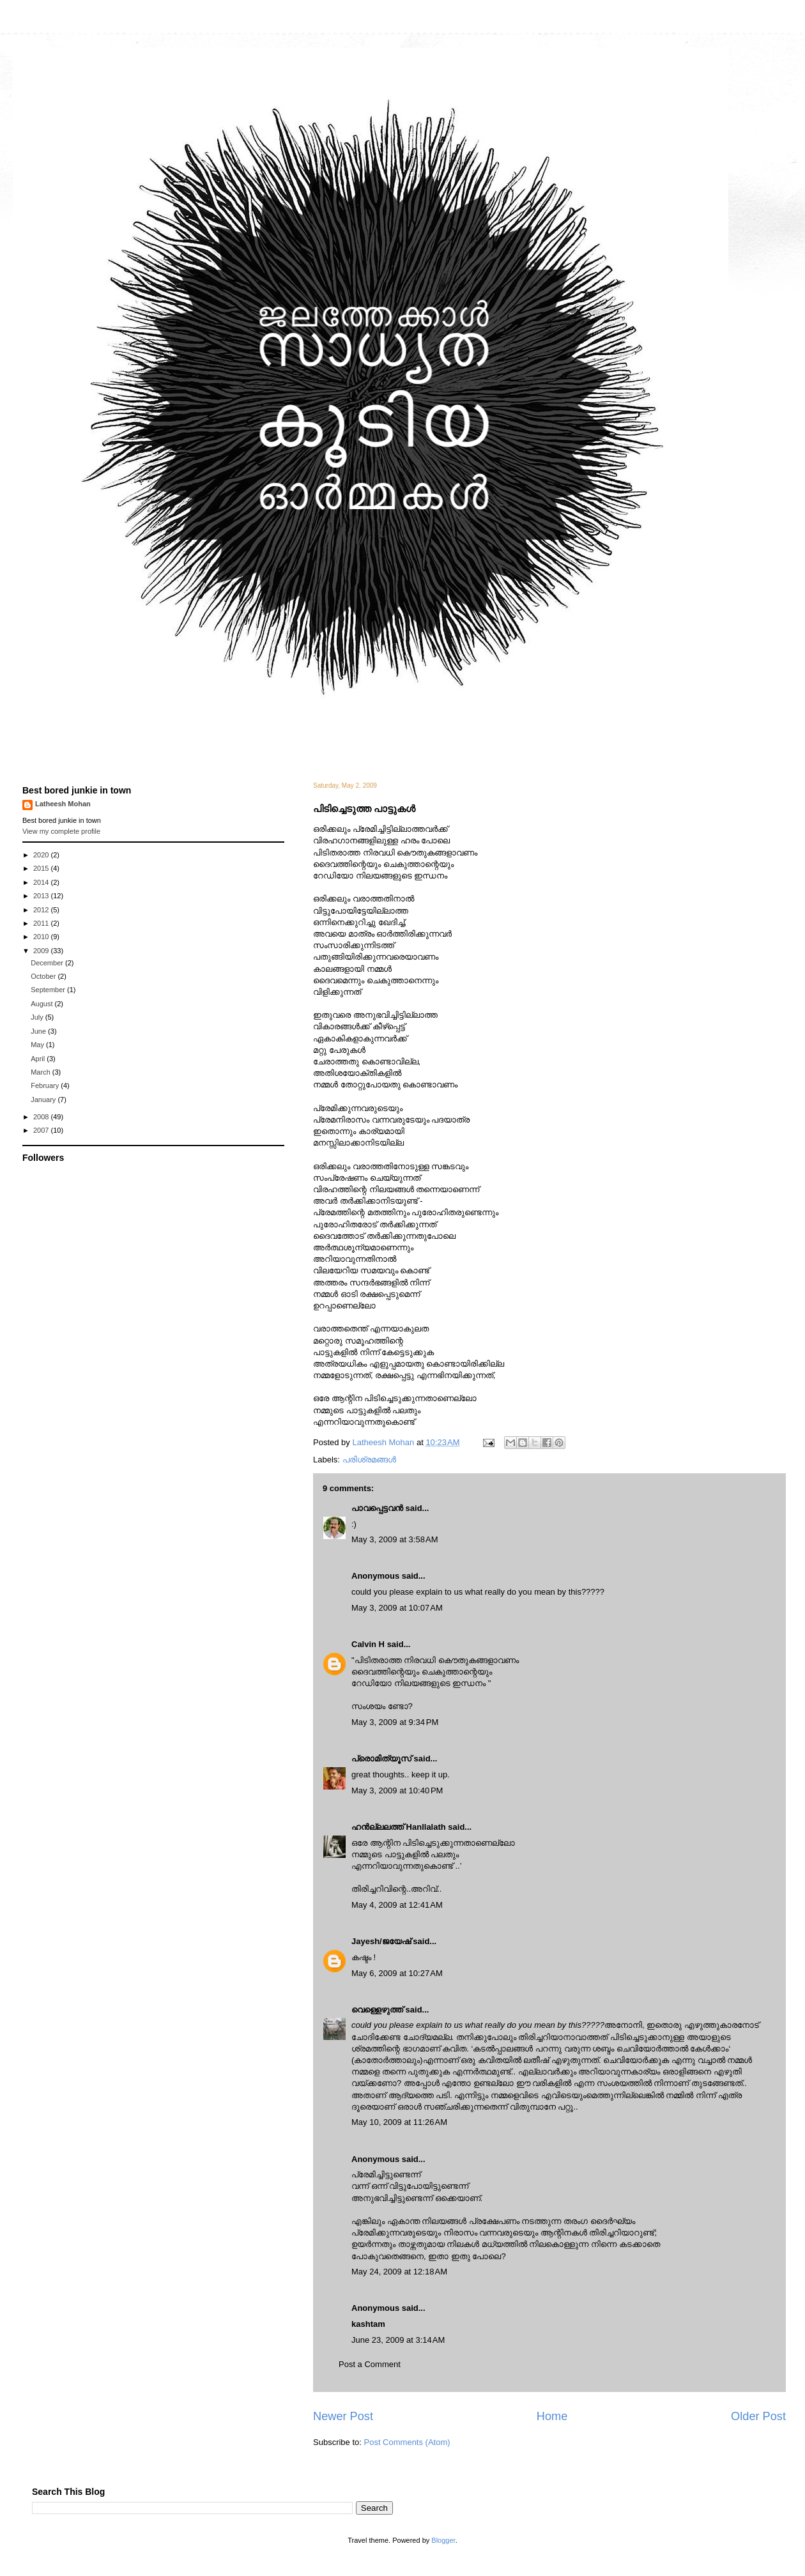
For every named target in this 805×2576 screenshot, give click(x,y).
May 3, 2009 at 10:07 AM (397, 1608)
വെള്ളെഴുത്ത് (377, 2009)
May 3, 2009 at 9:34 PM (394, 1722)
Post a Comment (370, 2364)
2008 (42, 1117)
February (46, 1085)
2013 (42, 896)
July (38, 1017)
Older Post (758, 2416)
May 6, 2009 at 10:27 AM (397, 1973)
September (49, 989)
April (39, 1058)
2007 (42, 1130)
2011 (42, 923)
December (48, 963)
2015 (42, 868)
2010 (42, 936)
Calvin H (368, 1644)
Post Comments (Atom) (407, 2442)
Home (552, 2416)
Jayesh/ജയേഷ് (381, 1941)
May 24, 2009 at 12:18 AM (399, 2271)
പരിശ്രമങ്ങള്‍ (369, 1459)
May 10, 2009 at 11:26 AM (399, 2122)
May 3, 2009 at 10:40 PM (397, 1790)
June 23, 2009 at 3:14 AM (398, 2340)
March (41, 1072)
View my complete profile (61, 831)
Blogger (443, 2540)
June (39, 1031)
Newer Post (343, 2416)
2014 (42, 882)
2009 (42, 950)
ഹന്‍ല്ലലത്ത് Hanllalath (398, 1827)
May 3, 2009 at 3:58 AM (394, 1539)
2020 (42, 855)
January (44, 1099)
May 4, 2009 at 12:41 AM (397, 1905)
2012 (42, 910)
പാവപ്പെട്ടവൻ (377, 1508)
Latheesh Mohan (63, 804)
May (38, 1044)
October (44, 976)
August (42, 1004)
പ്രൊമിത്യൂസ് (381, 1758)
